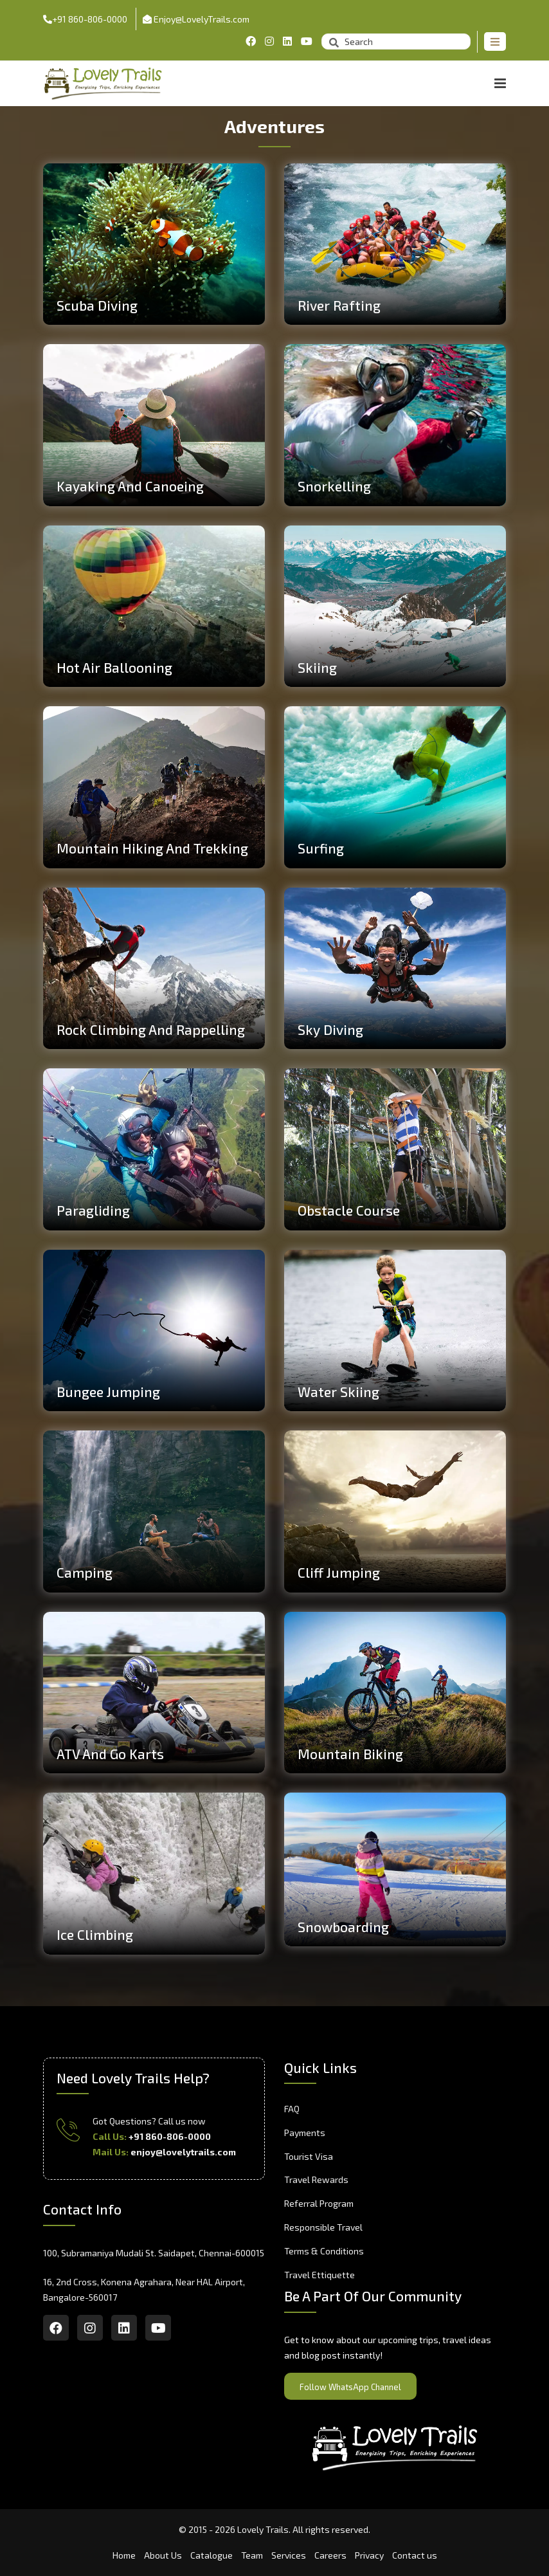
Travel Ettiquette (319, 2274)
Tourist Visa (308, 2156)
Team (252, 2555)
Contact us (414, 2555)
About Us (163, 2555)
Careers (330, 2555)
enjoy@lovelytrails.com (183, 2151)
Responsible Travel (323, 2227)
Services (288, 2555)
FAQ (292, 2108)
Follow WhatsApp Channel (350, 2387)
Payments (304, 2132)
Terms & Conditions (324, 2250)
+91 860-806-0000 (85, 19)
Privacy (369, 2555)
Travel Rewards (316, 2179)
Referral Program (319, 2203)
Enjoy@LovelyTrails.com (196, 19)
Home (124, 2555)
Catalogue (211, 2555)
